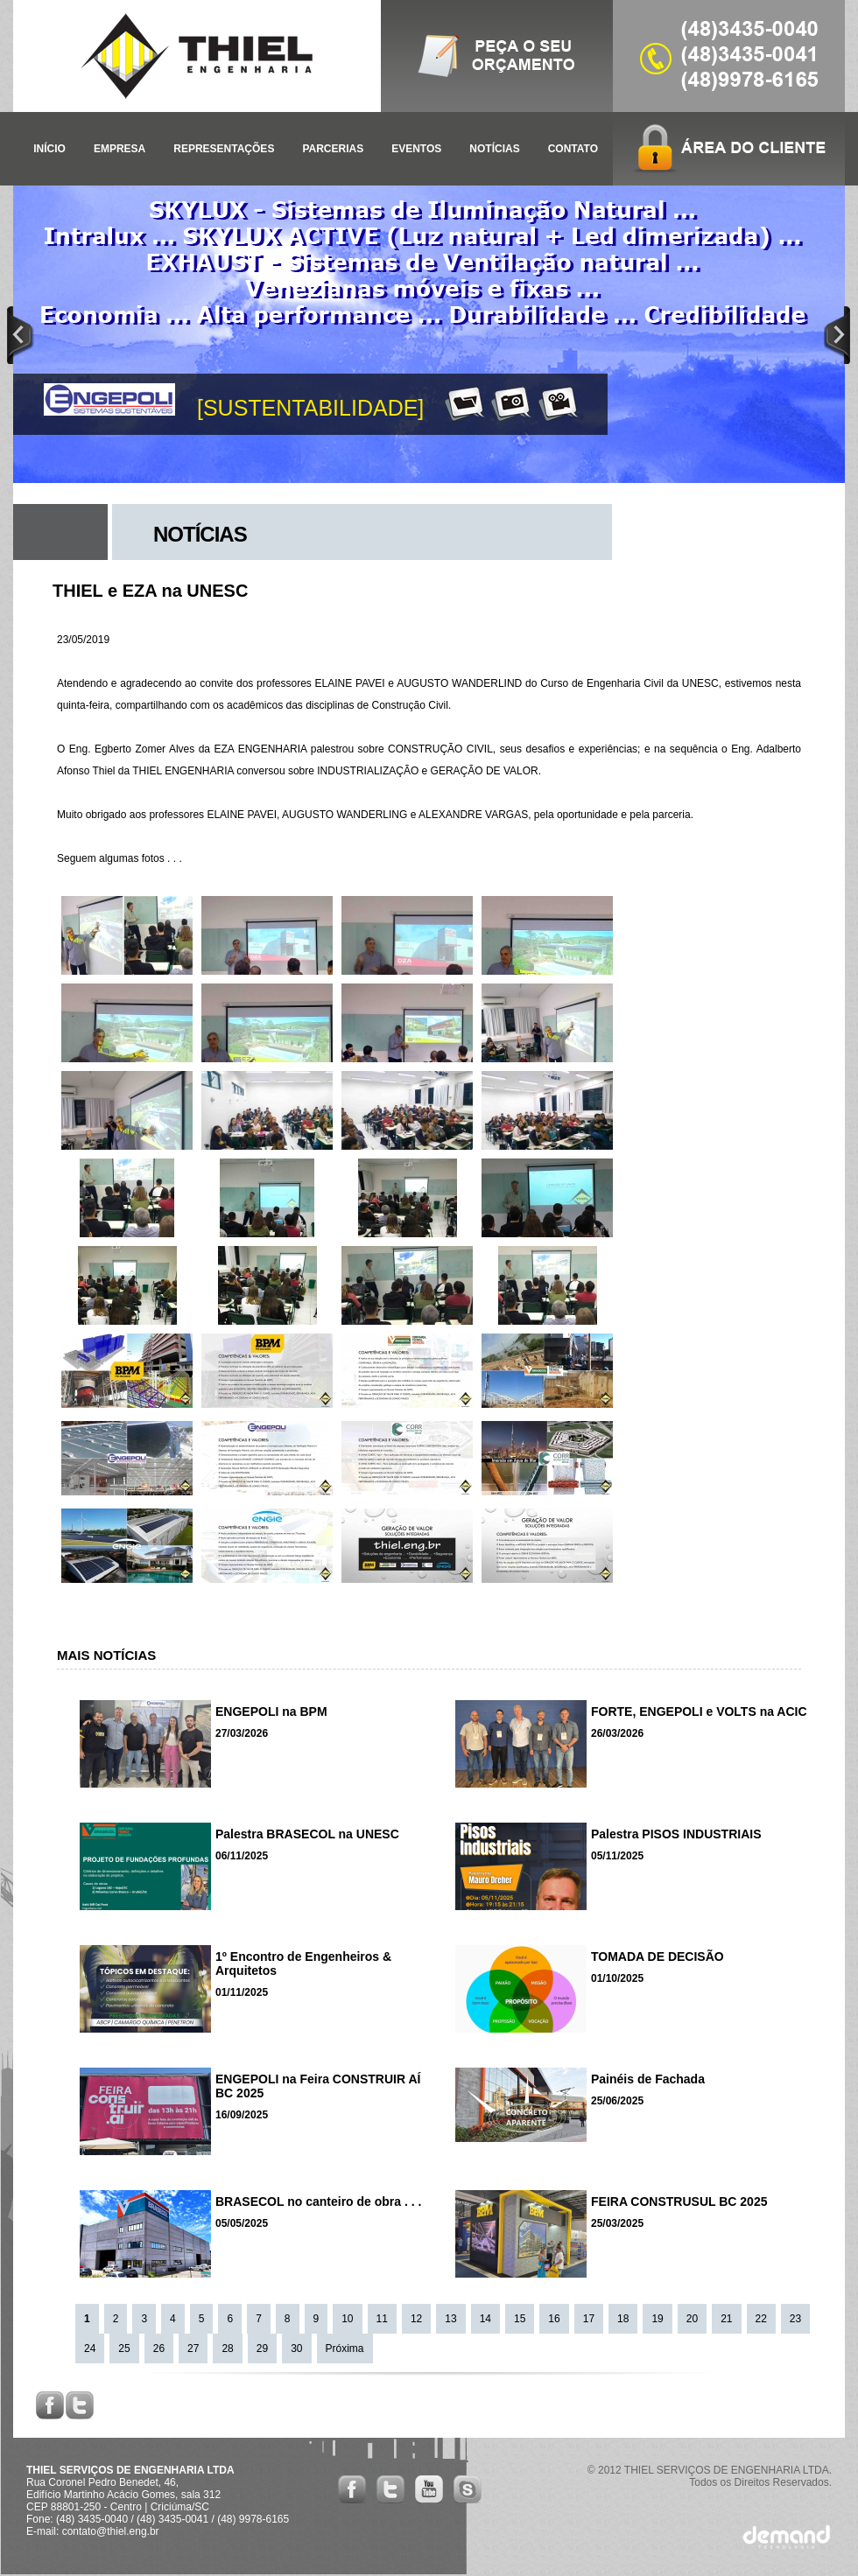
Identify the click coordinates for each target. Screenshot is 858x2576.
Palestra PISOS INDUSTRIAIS (676, 1834)
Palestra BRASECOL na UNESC (307, 1834)
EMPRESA (119, 149)
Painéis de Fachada (648, 2079)
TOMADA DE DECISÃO (657, 1957)
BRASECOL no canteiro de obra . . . (318, 2201)
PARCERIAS (332, 149)
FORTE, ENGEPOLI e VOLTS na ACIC (699, 1711)
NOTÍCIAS (494, 149)
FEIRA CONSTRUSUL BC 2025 (679, 2201)
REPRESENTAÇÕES (223, 149)
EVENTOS (416, 149)
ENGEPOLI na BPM (271, 1711)
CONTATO (573, 149)
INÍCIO (49, 149)
